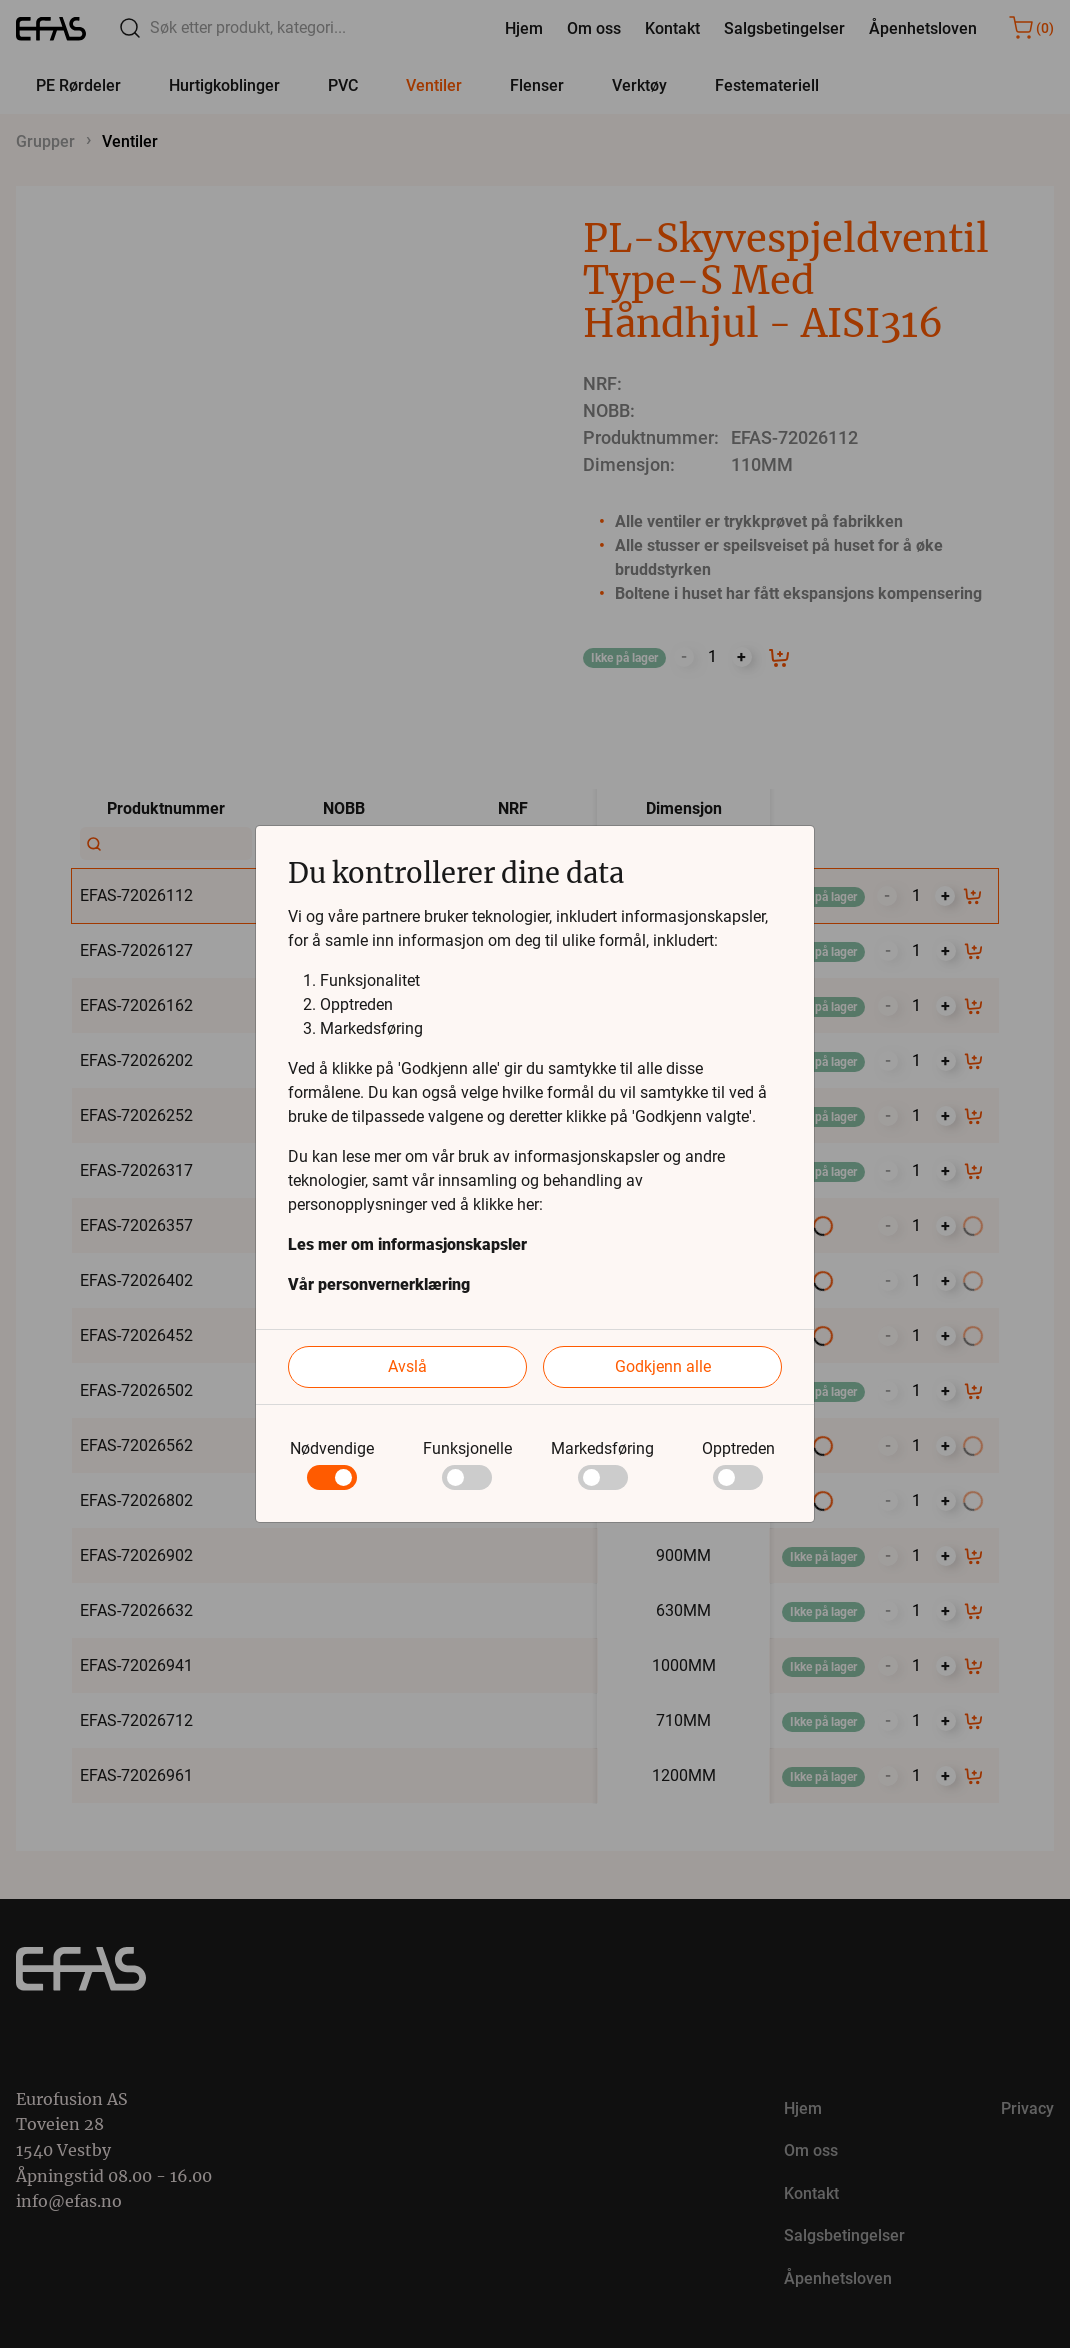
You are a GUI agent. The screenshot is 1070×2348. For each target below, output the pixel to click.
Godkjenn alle (663, 1366)
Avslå (407, 1366)
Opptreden (738, 1448)
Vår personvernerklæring (379, 1284)
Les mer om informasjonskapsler (407, 1244)
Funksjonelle (467, 1448)
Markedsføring (602, 1448)
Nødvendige (332, 1448)
